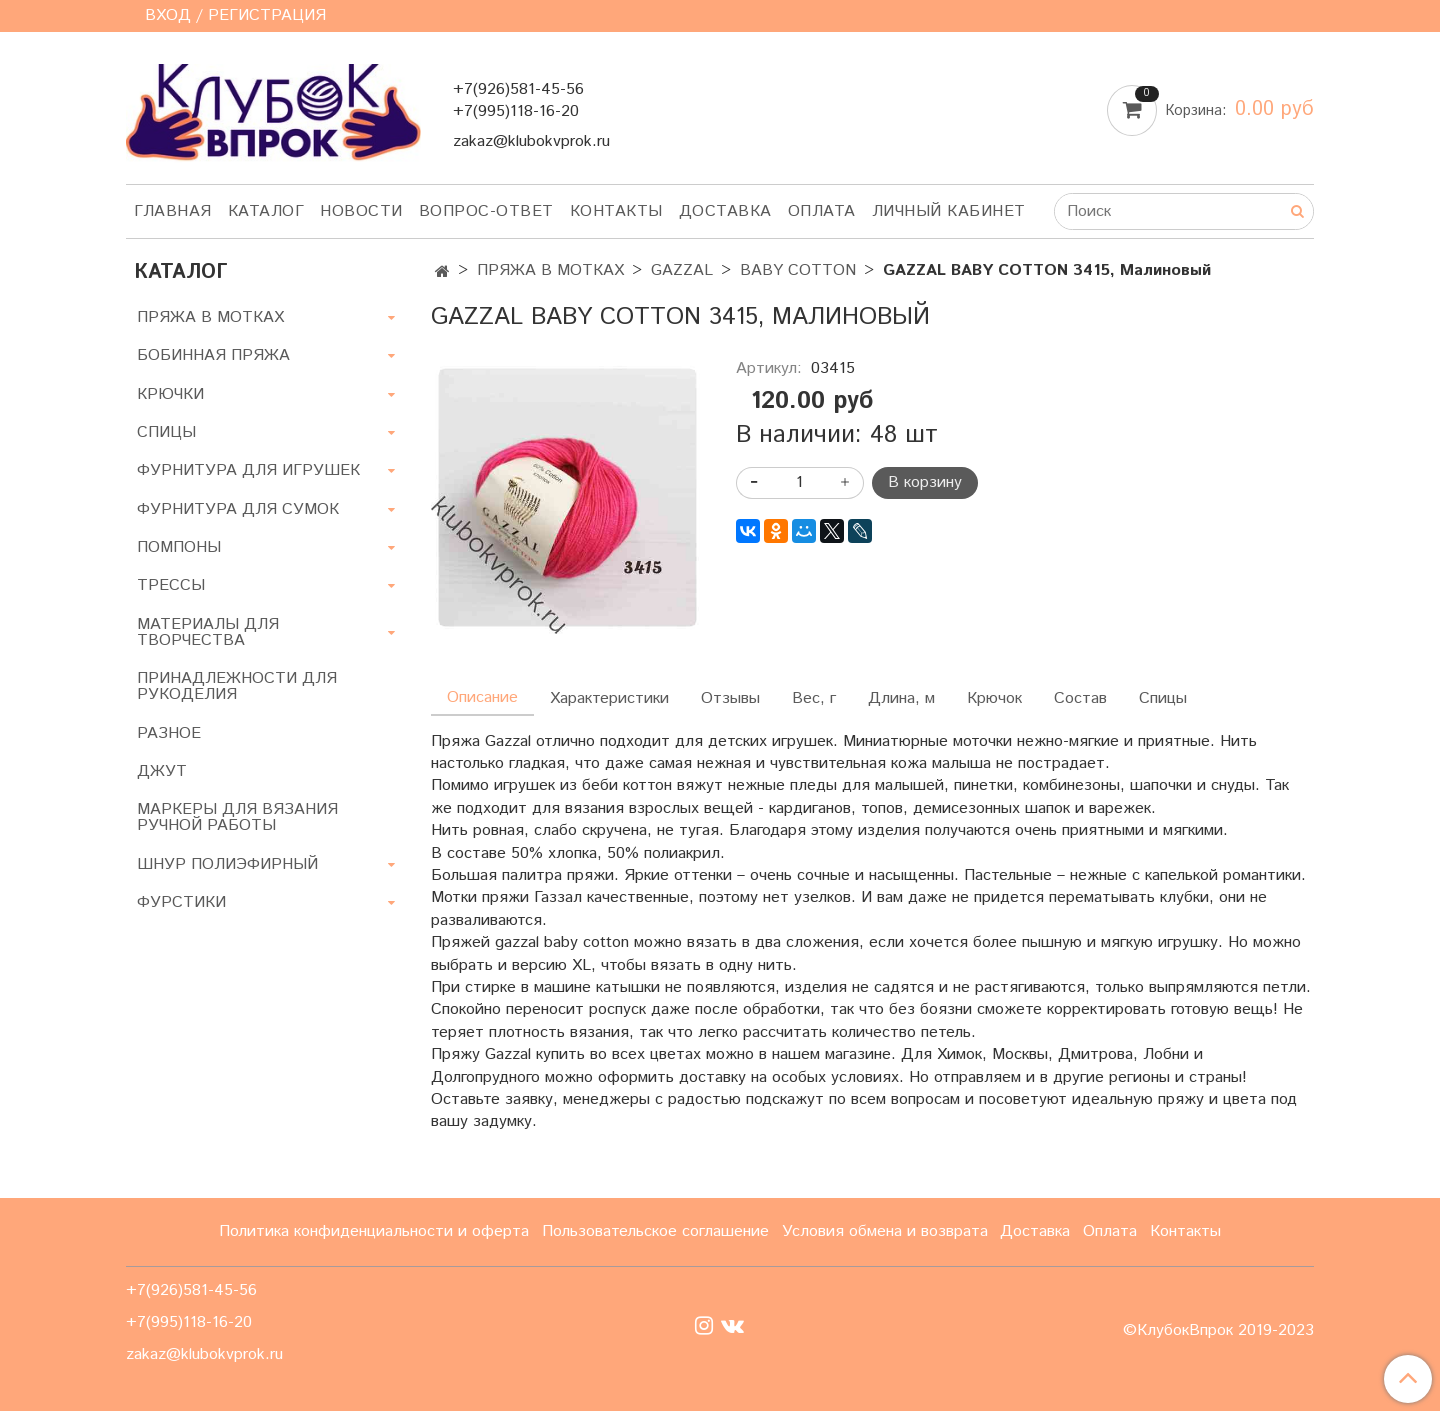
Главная (173, 211)
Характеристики (609, 698)
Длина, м (901, 698)
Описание (482, 697)
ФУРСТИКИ (181, 902)
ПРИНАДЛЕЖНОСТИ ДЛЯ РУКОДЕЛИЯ (237, 686)
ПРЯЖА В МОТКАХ (550, 270)
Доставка (725, 211)
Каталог (266, 211)
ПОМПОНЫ (179, 547)
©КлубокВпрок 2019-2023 (1218, 1331)
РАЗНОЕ (169, 733)
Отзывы (730, 698)
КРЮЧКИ (170, 394)
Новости (361, 211)
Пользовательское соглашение (655, 1231)
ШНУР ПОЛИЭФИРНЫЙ (227, 864)
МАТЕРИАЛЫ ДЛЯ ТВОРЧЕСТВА (208, 632)
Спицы (1163, 698)
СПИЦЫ (166, 432)
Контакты (616, 211)
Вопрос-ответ (486, 211)
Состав (1080, 698)
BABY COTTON (798, 270)
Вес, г (814, 698)
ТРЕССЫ (171, 585)
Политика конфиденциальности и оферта (374, 1231)
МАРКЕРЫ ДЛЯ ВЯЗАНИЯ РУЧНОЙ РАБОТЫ (237, 817)
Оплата (822, 211)
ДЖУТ (162, 771)
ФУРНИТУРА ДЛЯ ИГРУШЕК (248, 470)
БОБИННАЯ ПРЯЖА (213, 355)
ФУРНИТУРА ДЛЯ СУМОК (238, 509)
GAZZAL (682, 270)
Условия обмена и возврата (885, 1231)
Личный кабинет (949, 211)
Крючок (994, 698)
